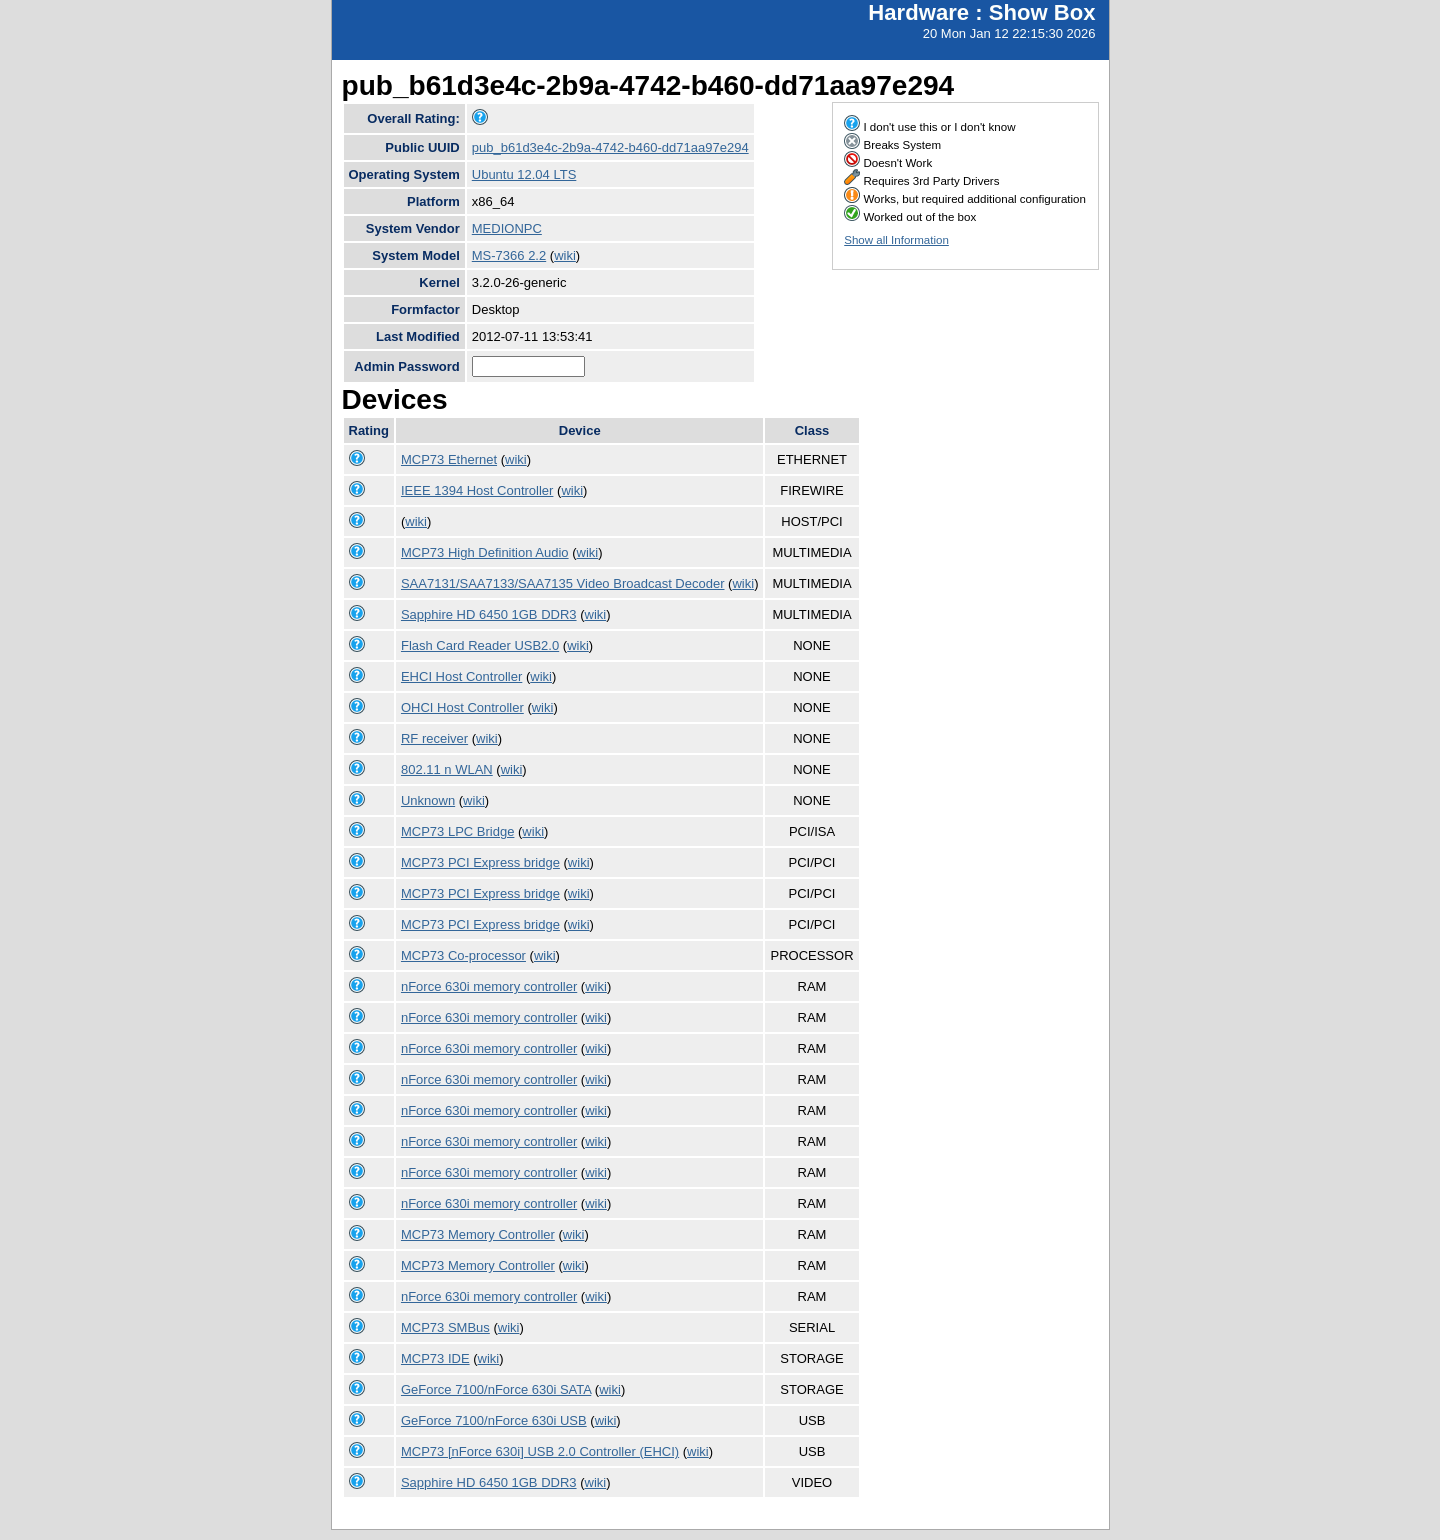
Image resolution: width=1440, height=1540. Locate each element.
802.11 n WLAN (447, 769)
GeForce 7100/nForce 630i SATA (496, 1389)
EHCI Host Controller (461, 676)
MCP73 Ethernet (449, 459)
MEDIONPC (507, 228)
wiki (565, 255)
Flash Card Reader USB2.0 (480, 645)
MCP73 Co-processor (463, 955)
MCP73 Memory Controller (478, 1234)
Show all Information (896, 240)
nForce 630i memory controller (489, 986)
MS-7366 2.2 (509, 255)
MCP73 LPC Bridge (457, 831)
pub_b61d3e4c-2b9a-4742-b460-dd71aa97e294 (610, 147)
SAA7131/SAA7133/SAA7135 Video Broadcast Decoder (563, 583)
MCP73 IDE (435, 1358)
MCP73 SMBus (445, 1327)
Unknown (428, 800)
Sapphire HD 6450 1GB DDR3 (489, 614)
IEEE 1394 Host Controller (477, 490)
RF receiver (434, 738)
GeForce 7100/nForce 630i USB (494, 1420)
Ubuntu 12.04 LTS (524, 174)
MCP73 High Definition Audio (485, 552)
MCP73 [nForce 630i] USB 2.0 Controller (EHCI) (540, 1451)
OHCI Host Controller (462, 707)
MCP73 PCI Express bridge (480, 862)
